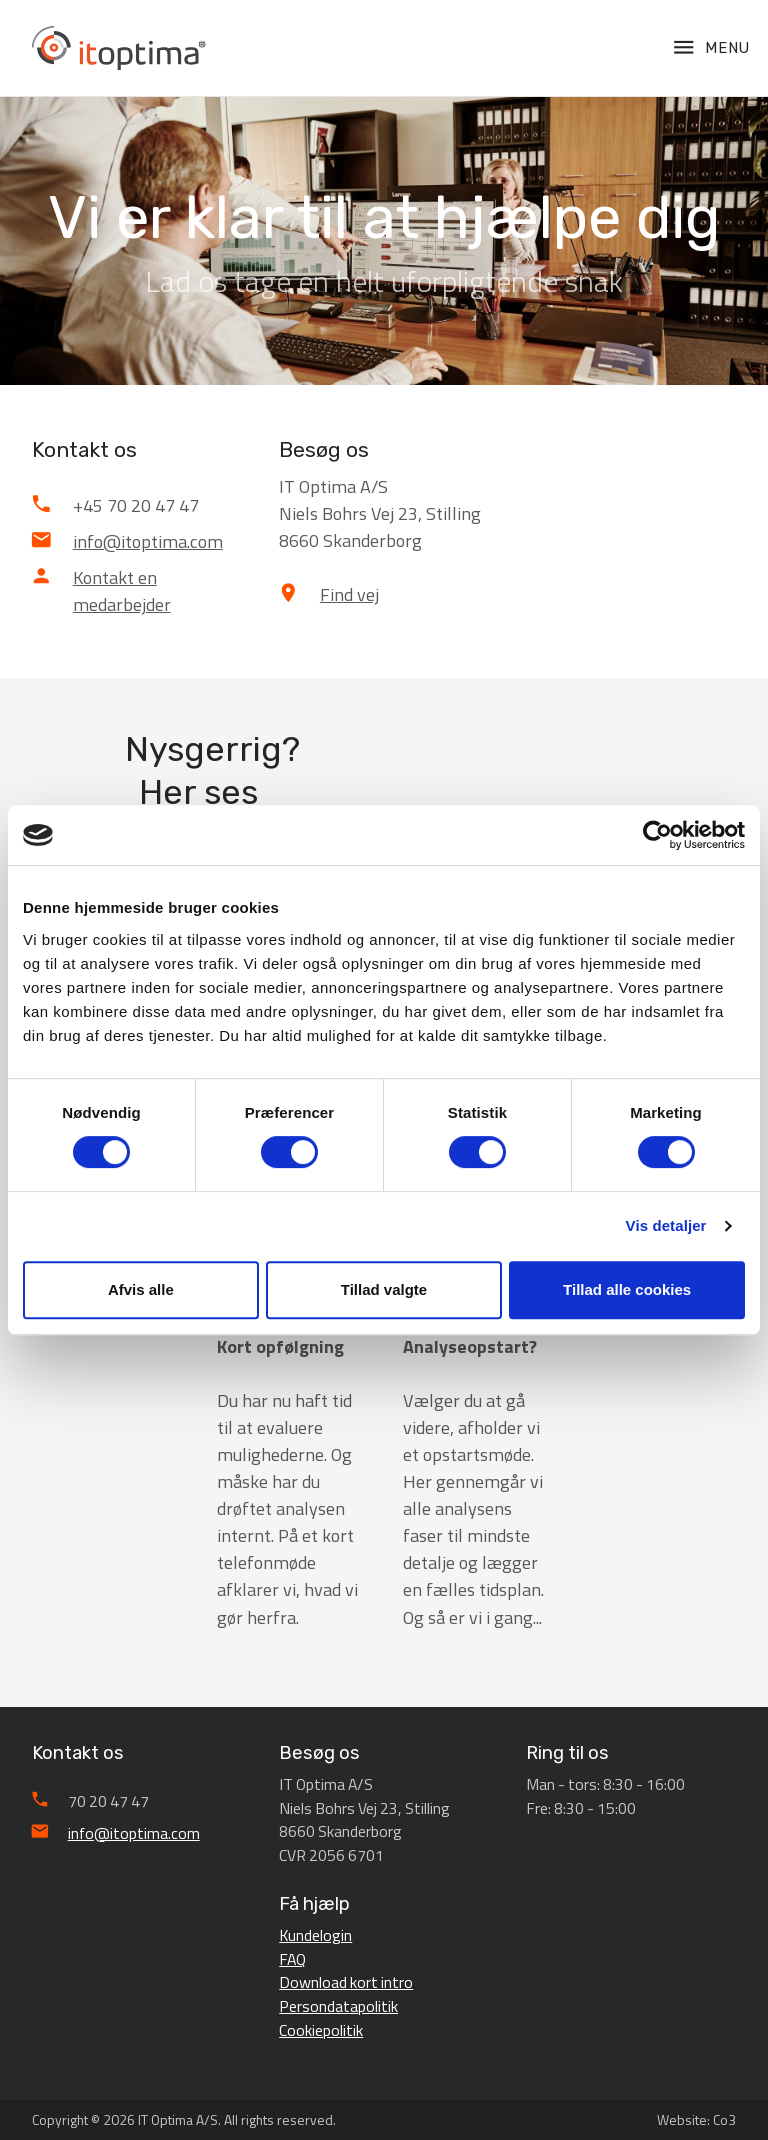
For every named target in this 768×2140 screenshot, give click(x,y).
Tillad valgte (384, 1289)
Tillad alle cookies (627, 1289)
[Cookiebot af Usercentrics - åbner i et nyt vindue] (657, 835)
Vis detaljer (666, 1225)
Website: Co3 (696, 2119)
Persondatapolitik (338, 2006)
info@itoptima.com (148, 541)
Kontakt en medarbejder (122, 591)
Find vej (349, 594)
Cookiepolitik (321, 2030)
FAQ (292, 1959)
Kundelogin (315, 1935)
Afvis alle (141, 1289)
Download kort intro (346, 1982)
